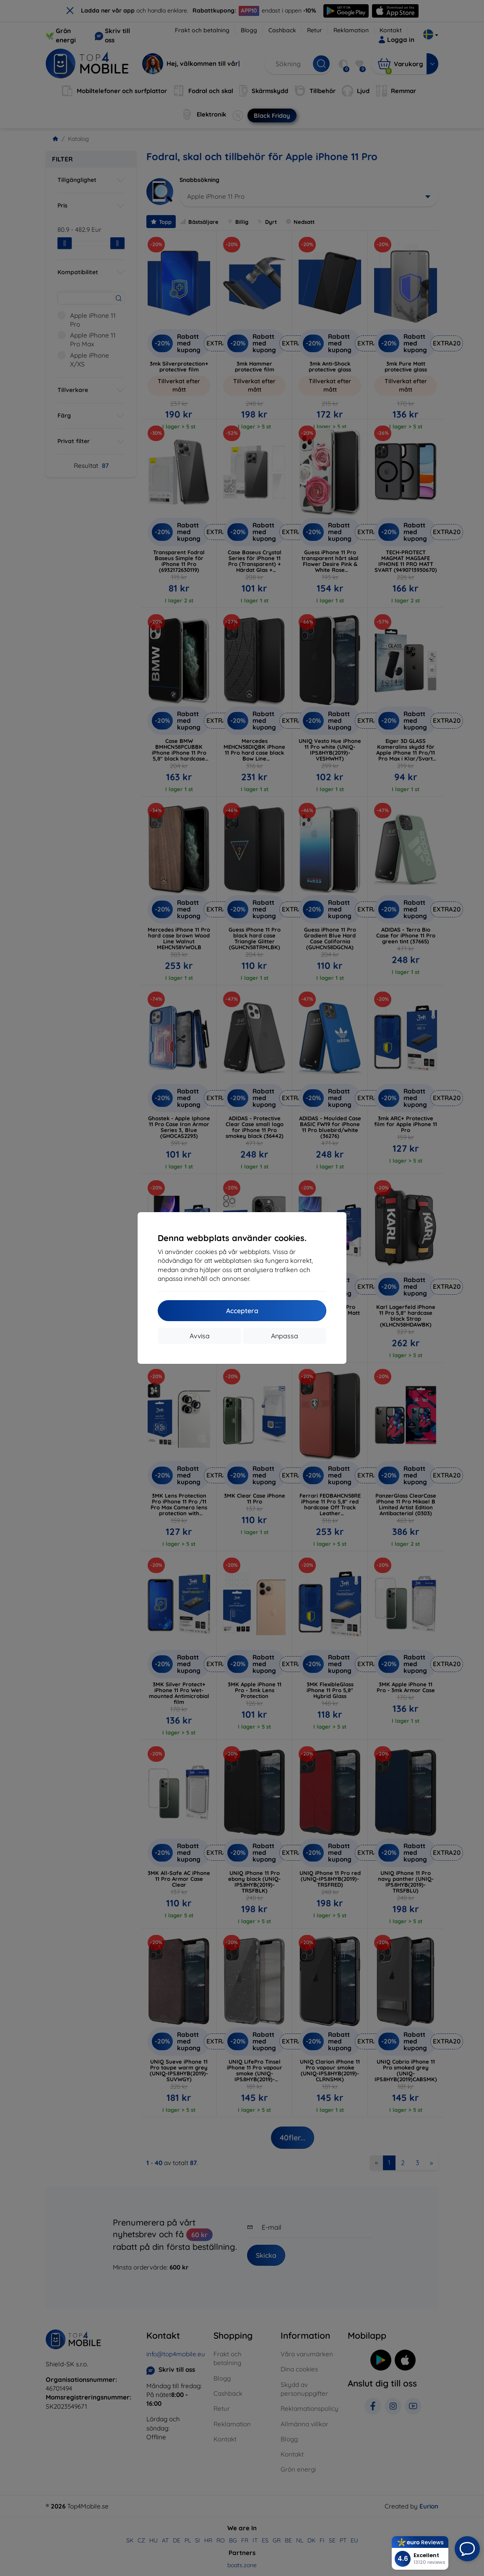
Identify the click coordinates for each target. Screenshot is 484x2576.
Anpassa (284, 1336)
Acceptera (242, 1310)
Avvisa (200, 1336)
